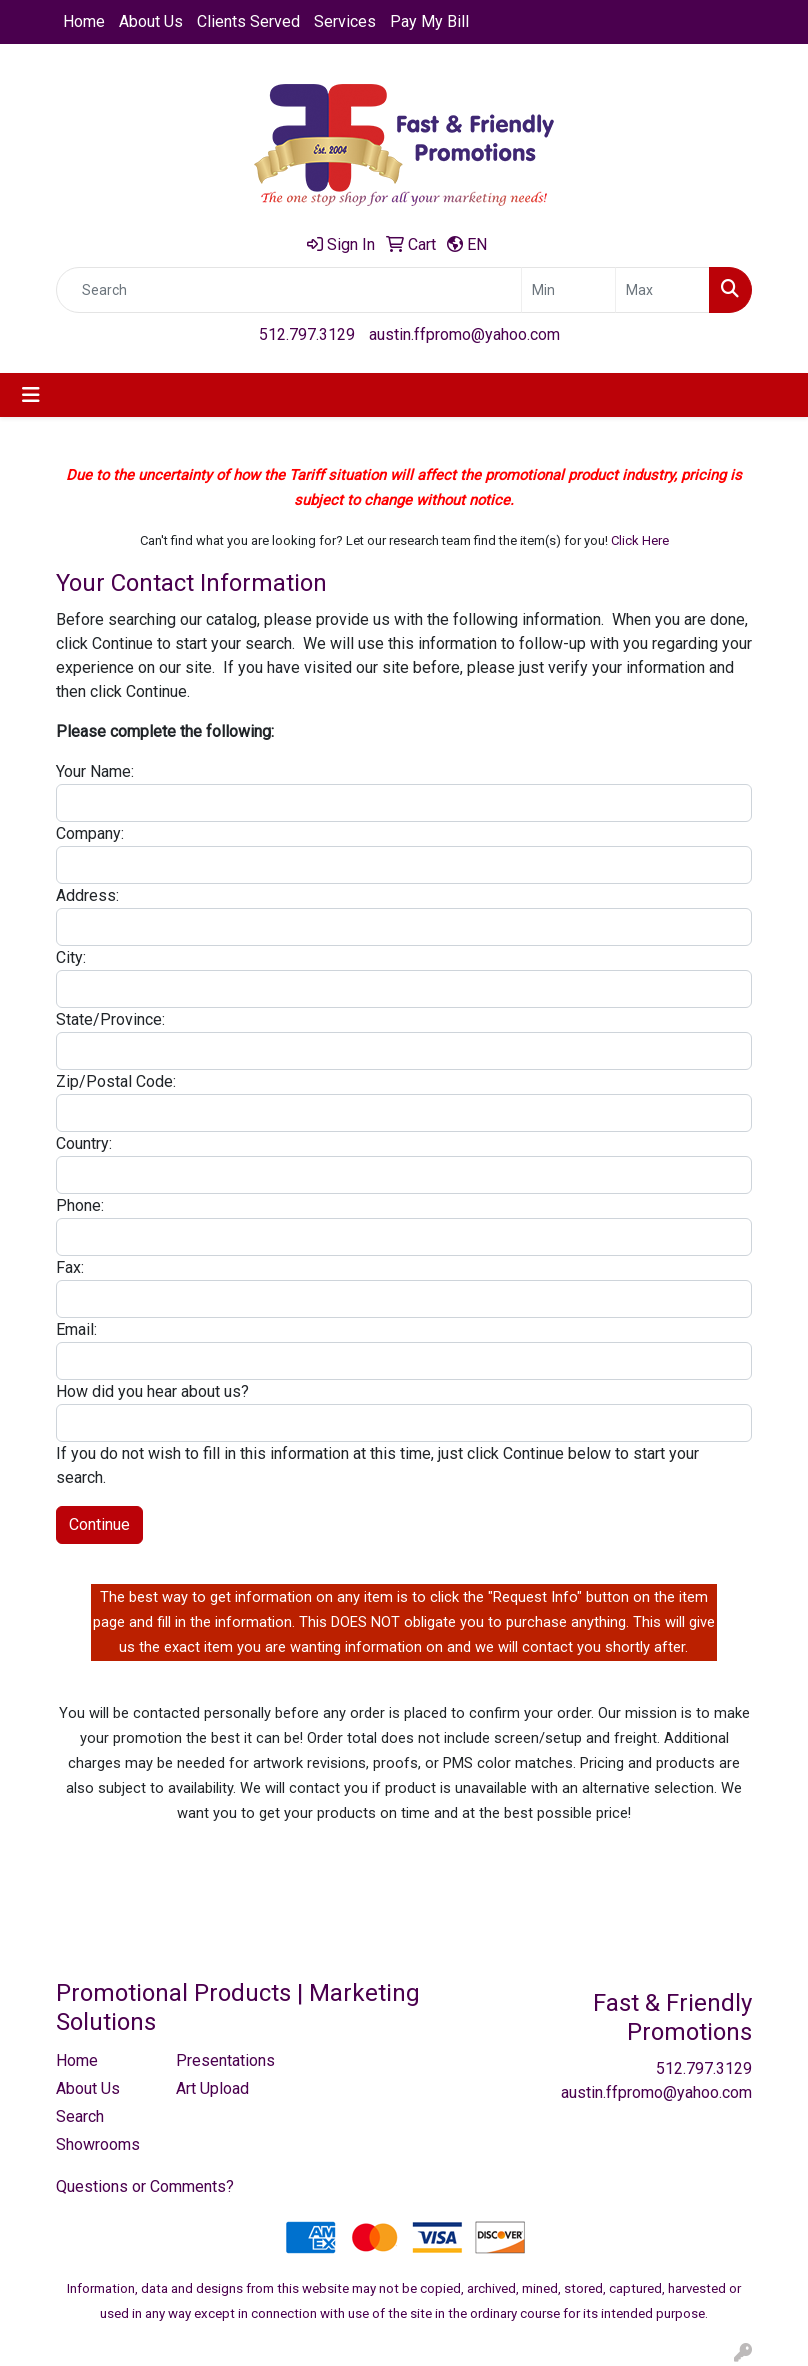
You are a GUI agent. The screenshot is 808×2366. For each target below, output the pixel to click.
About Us (151, 21)
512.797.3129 (307, 334)
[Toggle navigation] (31, 395)
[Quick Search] (289, 290)
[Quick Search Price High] (662, 290)
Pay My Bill (429, 21)
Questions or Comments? (145, 2186)
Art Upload (212, 2088)
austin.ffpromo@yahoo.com (464, 334)
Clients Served (248, 21)
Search (80, 2116)
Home (84, 21)
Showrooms (98, 2144)
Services (345, 21)
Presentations (224, 2060)
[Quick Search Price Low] (568, 290)
